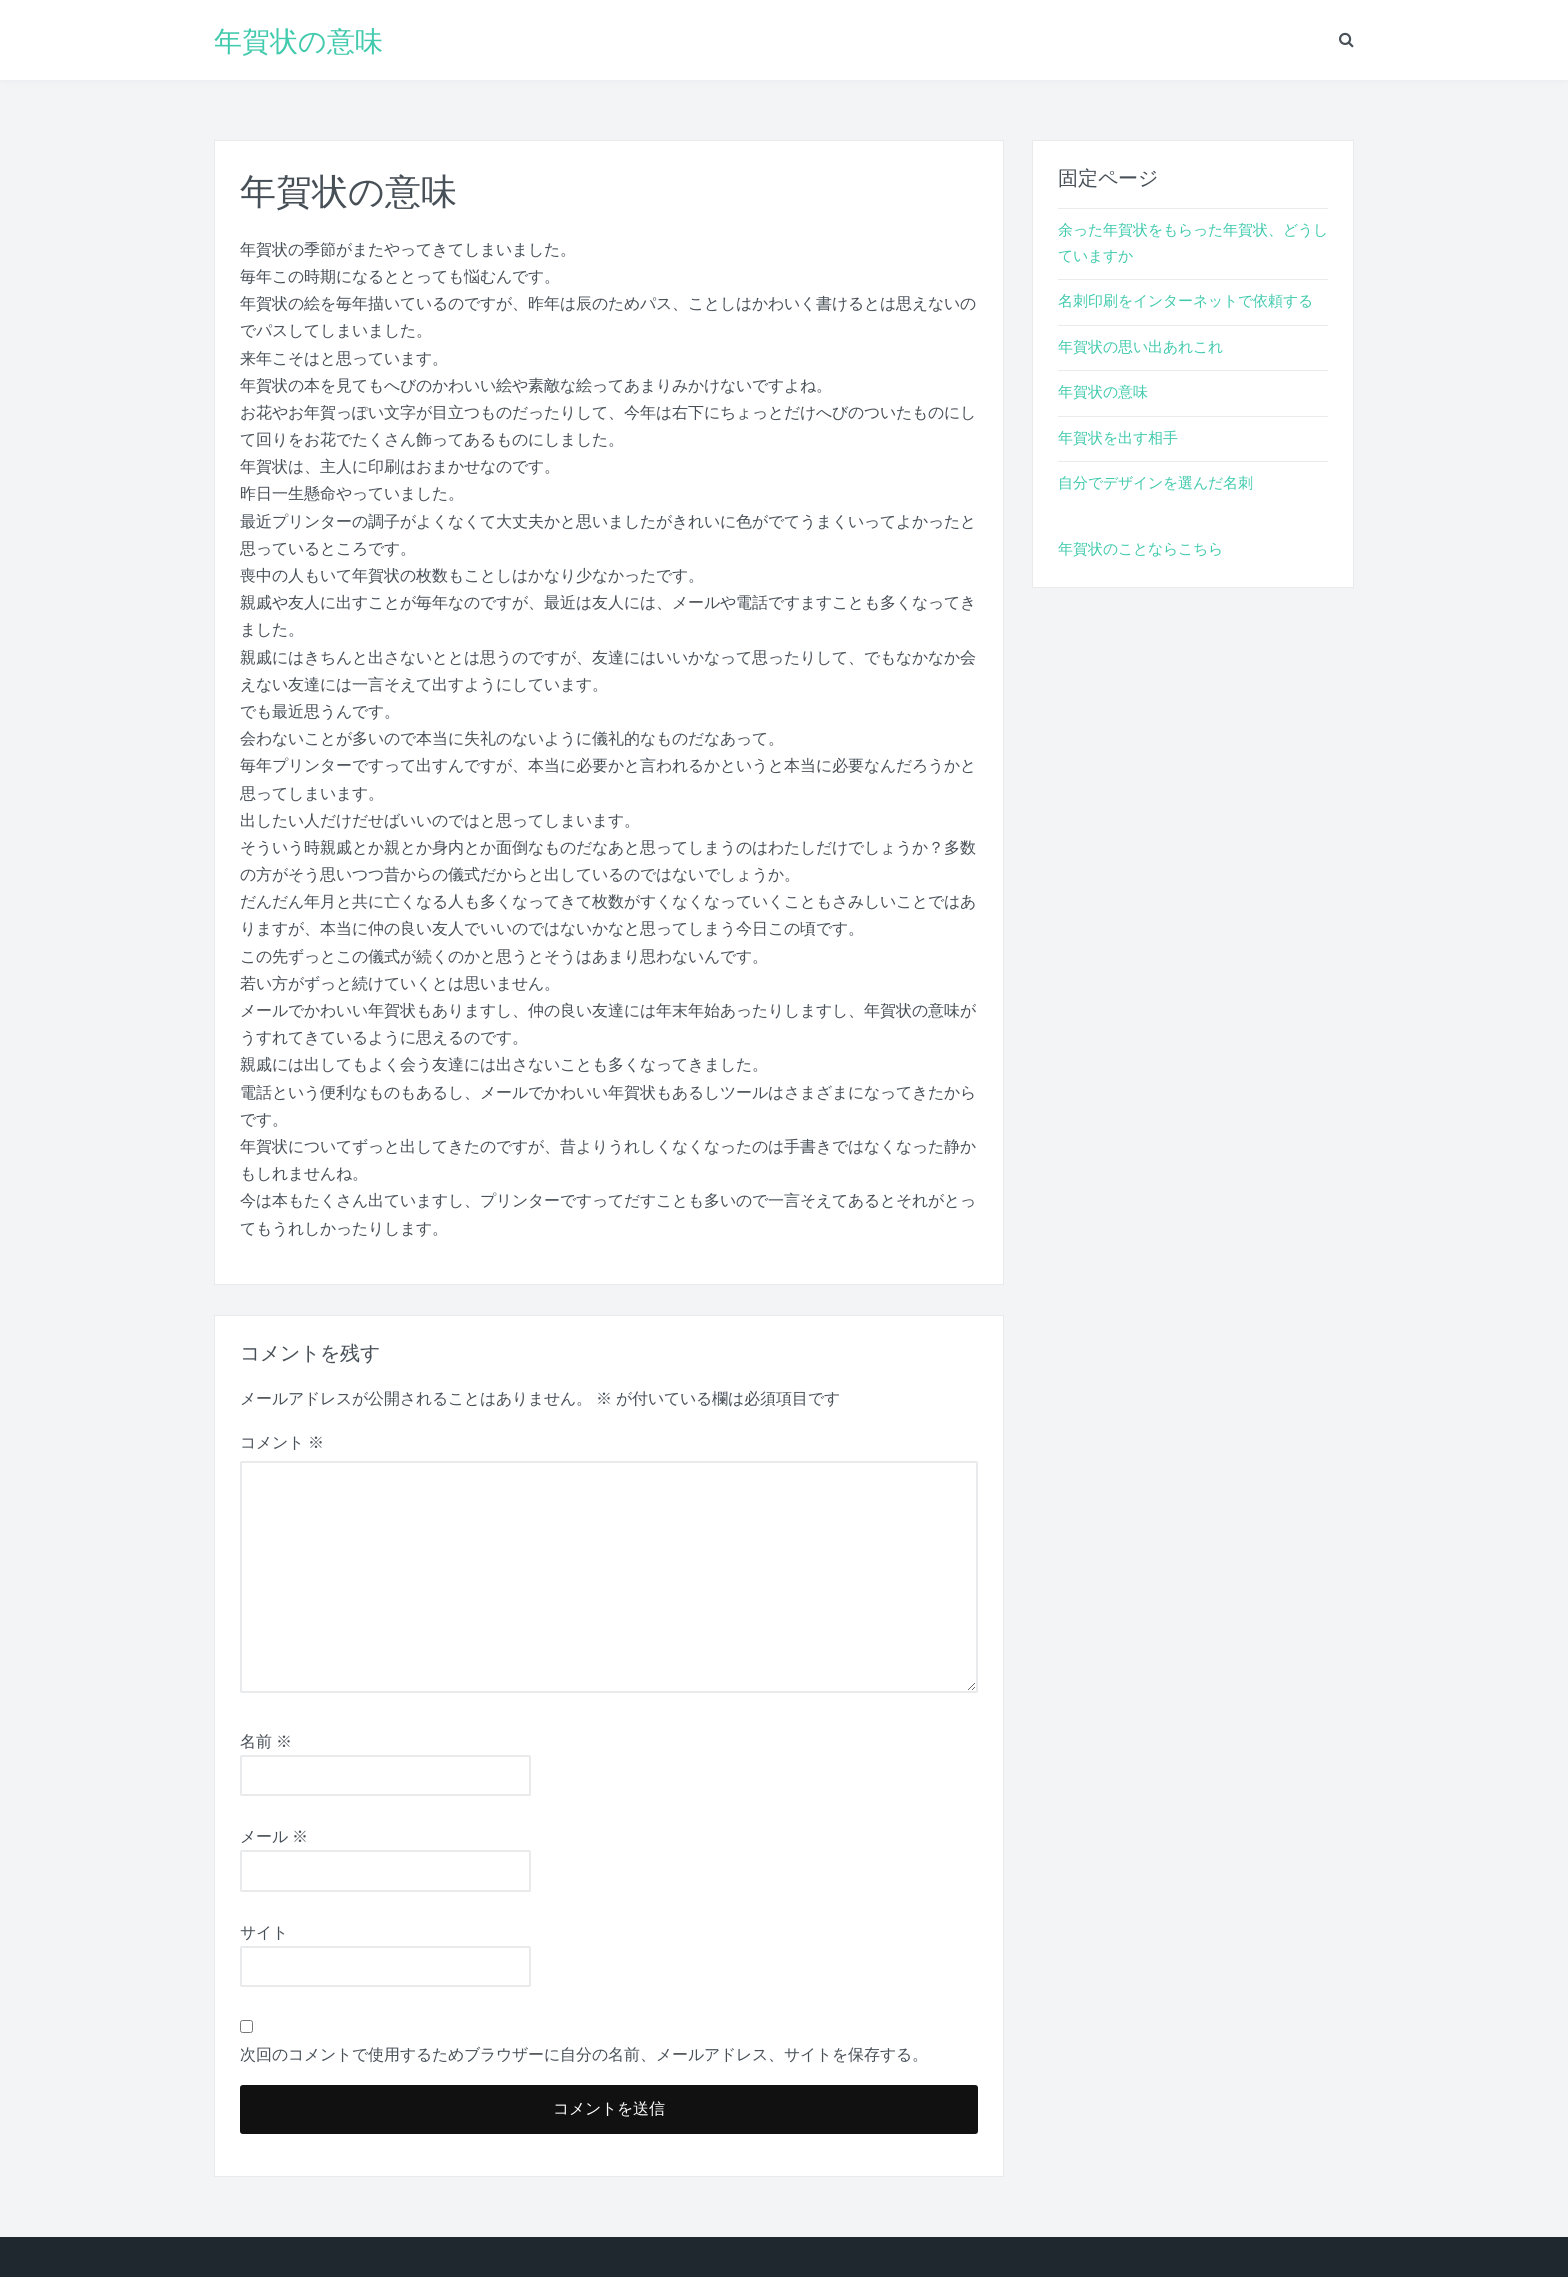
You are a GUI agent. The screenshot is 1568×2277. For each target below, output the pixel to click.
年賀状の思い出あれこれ (1140, 347)
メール (274, 1836)
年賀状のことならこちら (1140, 549)
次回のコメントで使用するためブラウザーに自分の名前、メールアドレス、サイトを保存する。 (584, 2054)
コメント (282, 1442)
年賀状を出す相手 (1118, 438)
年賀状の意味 (298, 40)
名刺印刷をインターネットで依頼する (1185, 301)
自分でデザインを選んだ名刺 (1155, 483)
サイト (264, 1932)
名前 (266, 1741)
